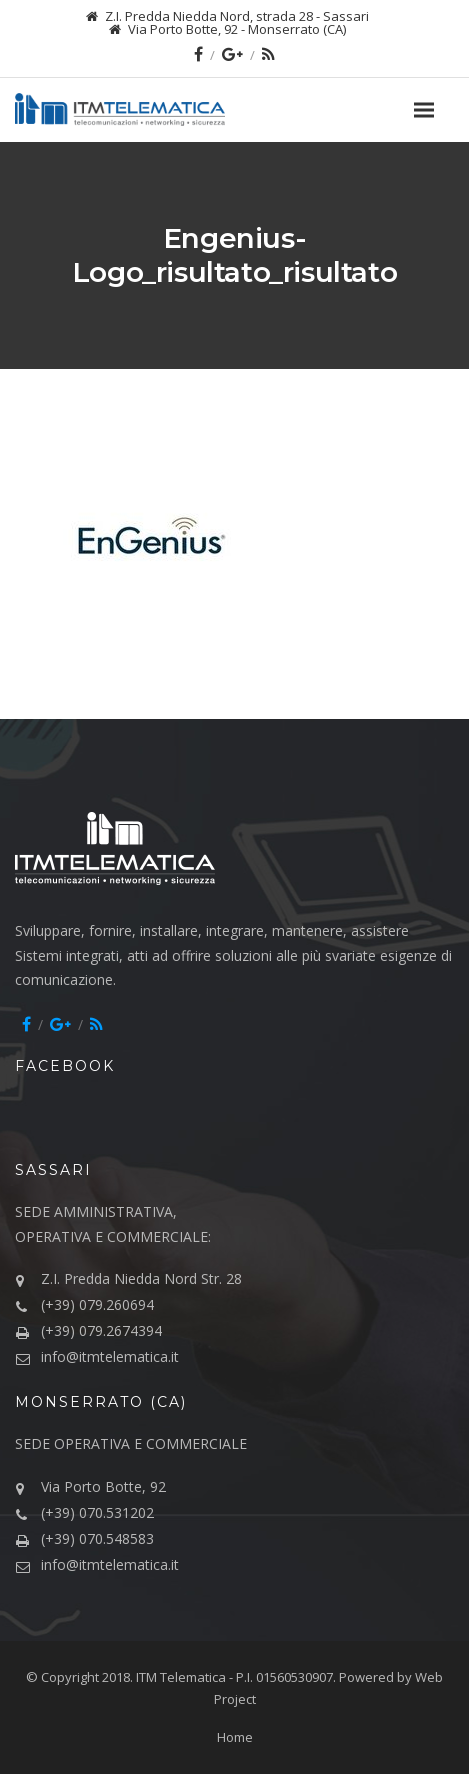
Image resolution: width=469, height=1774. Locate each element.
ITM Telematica (181, 1677)
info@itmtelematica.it (110, 1356)
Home (235, 1737)
